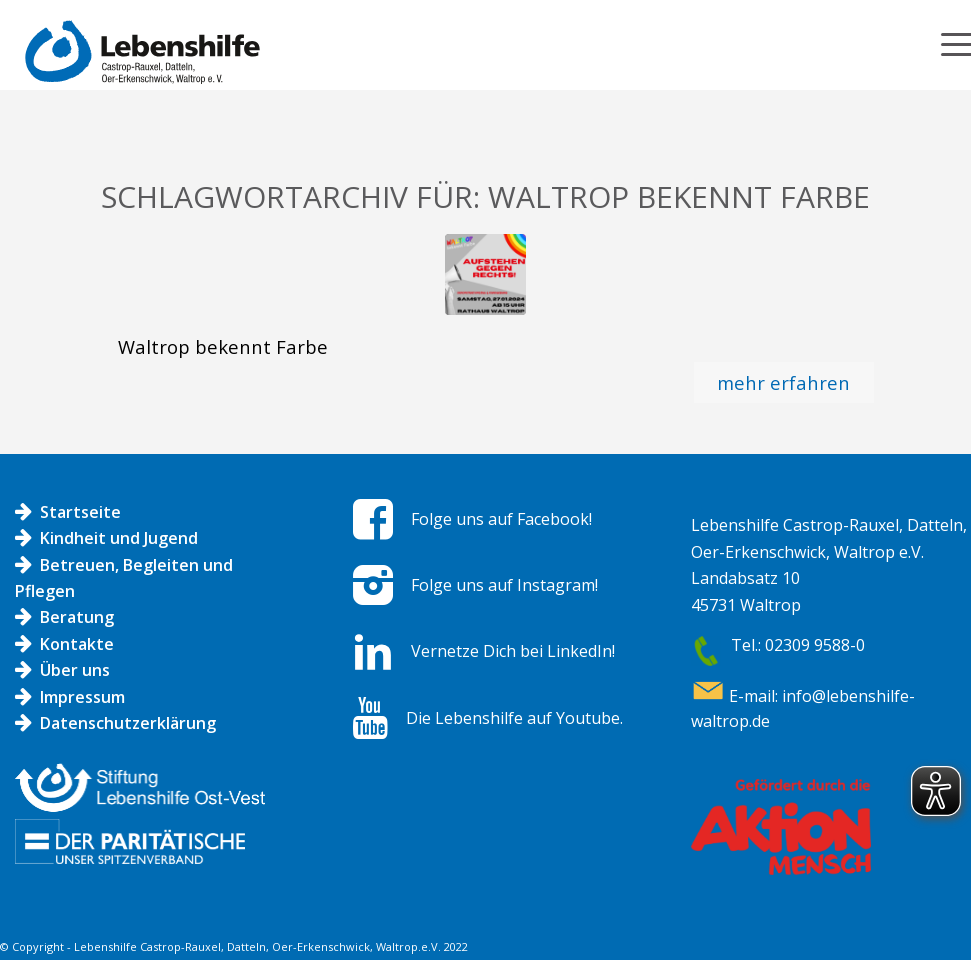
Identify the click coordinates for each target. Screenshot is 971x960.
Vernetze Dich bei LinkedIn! (513, 651)
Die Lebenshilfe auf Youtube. (514, 718)
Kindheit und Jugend (119, 538)
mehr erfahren (783, 382)
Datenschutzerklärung (128, 723)
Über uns (75, 670)
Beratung (77, 617)
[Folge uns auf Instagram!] (373, 585)
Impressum (82, 697)
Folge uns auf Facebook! (501, 519)
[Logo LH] (137, 62)
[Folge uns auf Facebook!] (373, 519)
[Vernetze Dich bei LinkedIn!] (373, 652)
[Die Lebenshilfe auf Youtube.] (370, 718)
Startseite (80, 512)
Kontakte (77, 644)
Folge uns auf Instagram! (504, 585)
